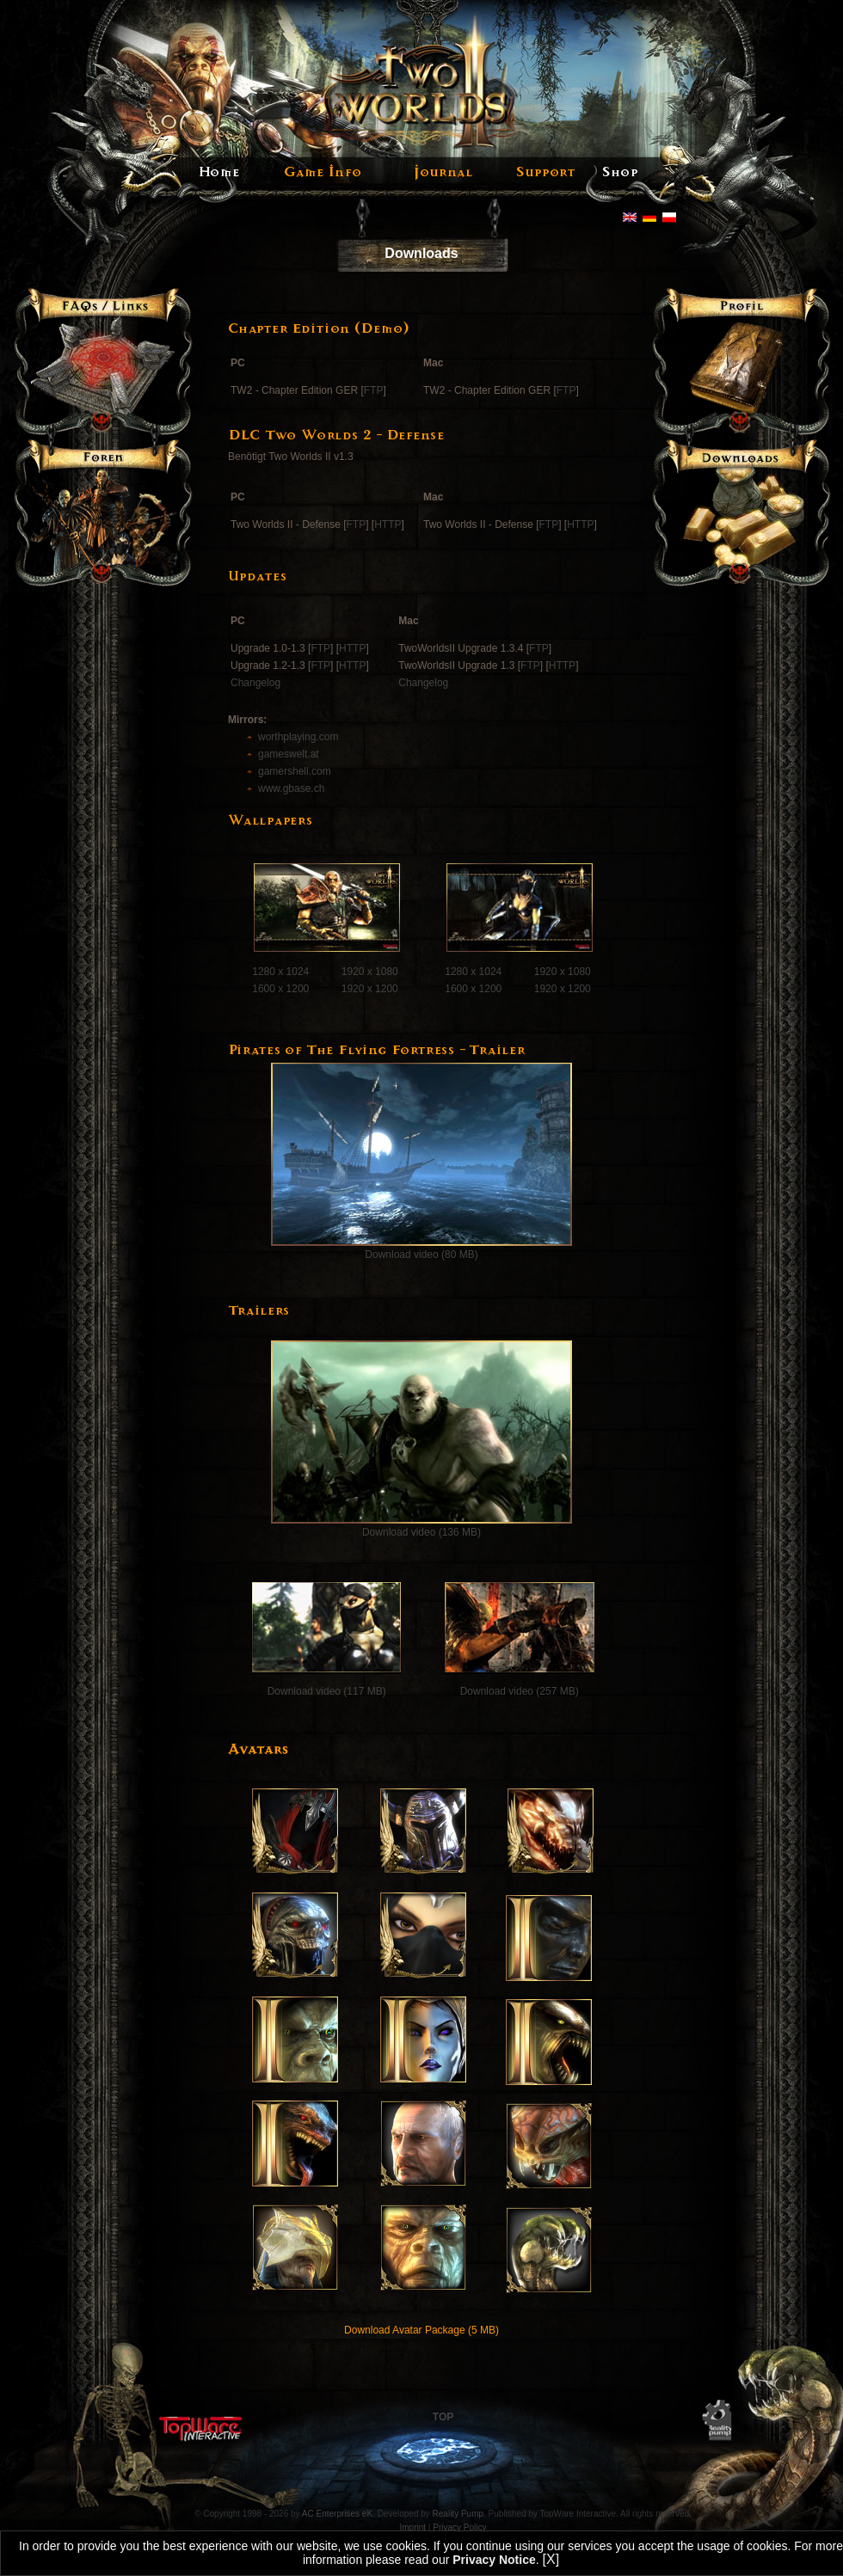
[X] (551, 2559)
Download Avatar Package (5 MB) (421, 2330)
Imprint (413, 2527)
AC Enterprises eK (337, 2513)
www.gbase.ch (291, 788)
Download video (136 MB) (421, 1532)
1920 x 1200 (370, 989)
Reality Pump (458, 2513)
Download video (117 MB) (324, 1691)
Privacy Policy (459, 2527)
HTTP (387, 524)
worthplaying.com (298, 737)
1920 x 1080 (370, 972)
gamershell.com (294, 771)
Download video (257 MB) (519, 1691)
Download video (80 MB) (421, 1254)
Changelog (255, 683)
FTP (374, 390)
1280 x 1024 (280, 972)
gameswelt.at (288, 754)
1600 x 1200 (280, 989)
